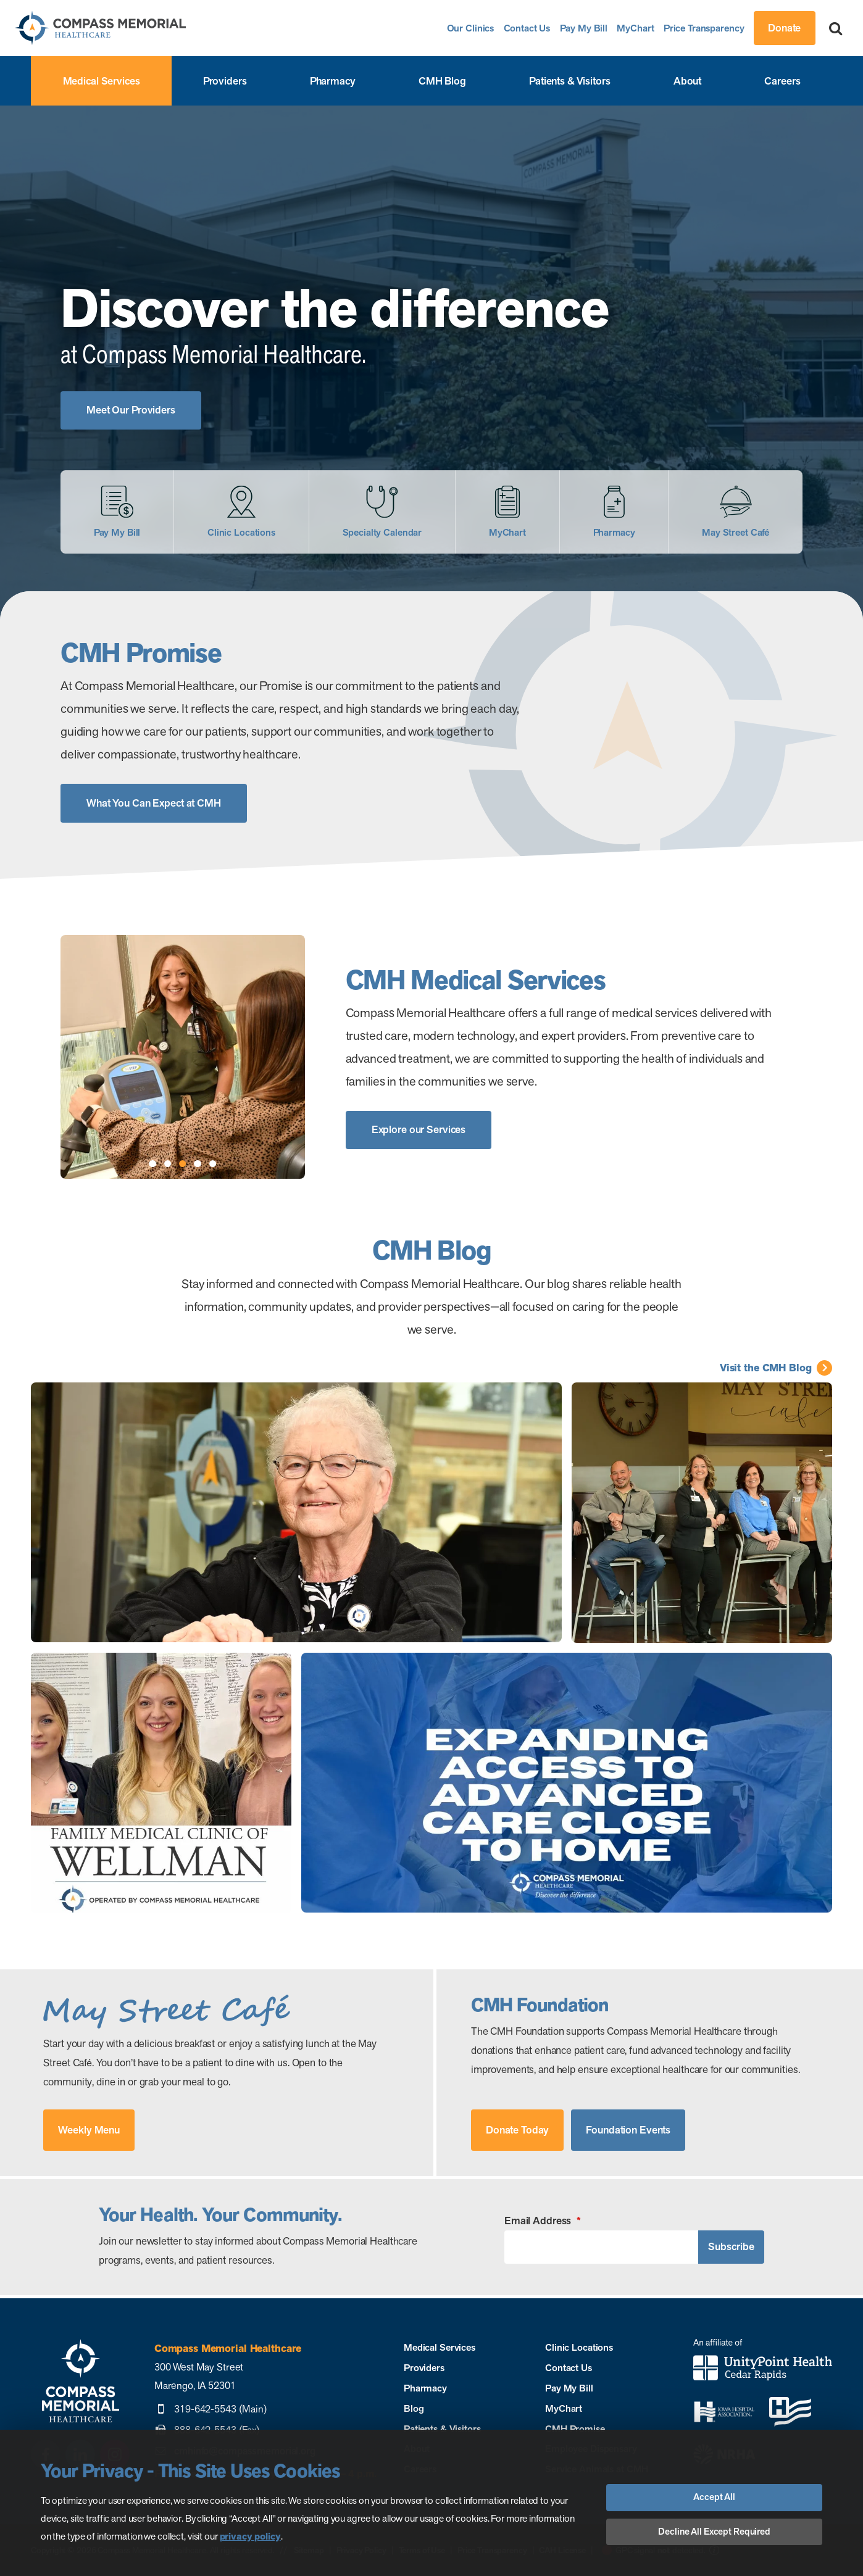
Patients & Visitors (570, 81)
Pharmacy (333, 81)
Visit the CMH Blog (766, 1368)
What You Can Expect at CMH (153, 803)
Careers (782, 81)
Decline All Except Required (714, 2531)
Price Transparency (704, 28)
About (687, 81)
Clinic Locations (579, 2347)
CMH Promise (575, 2428)
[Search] (835, 28)
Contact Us (527, 28)
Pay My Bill (584, 28)
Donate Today (517, 2130)
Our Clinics (470, 28)
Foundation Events (628, 2130)
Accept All (714, 2497)
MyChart (635, 28)
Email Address (542, 2221)
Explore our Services (418, 1129)
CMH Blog (442, 81)
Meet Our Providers (130, 410)
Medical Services (101, 81)
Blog (413, 2408)
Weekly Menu (89, 2130)
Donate (784, 28)
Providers (225, 81)
